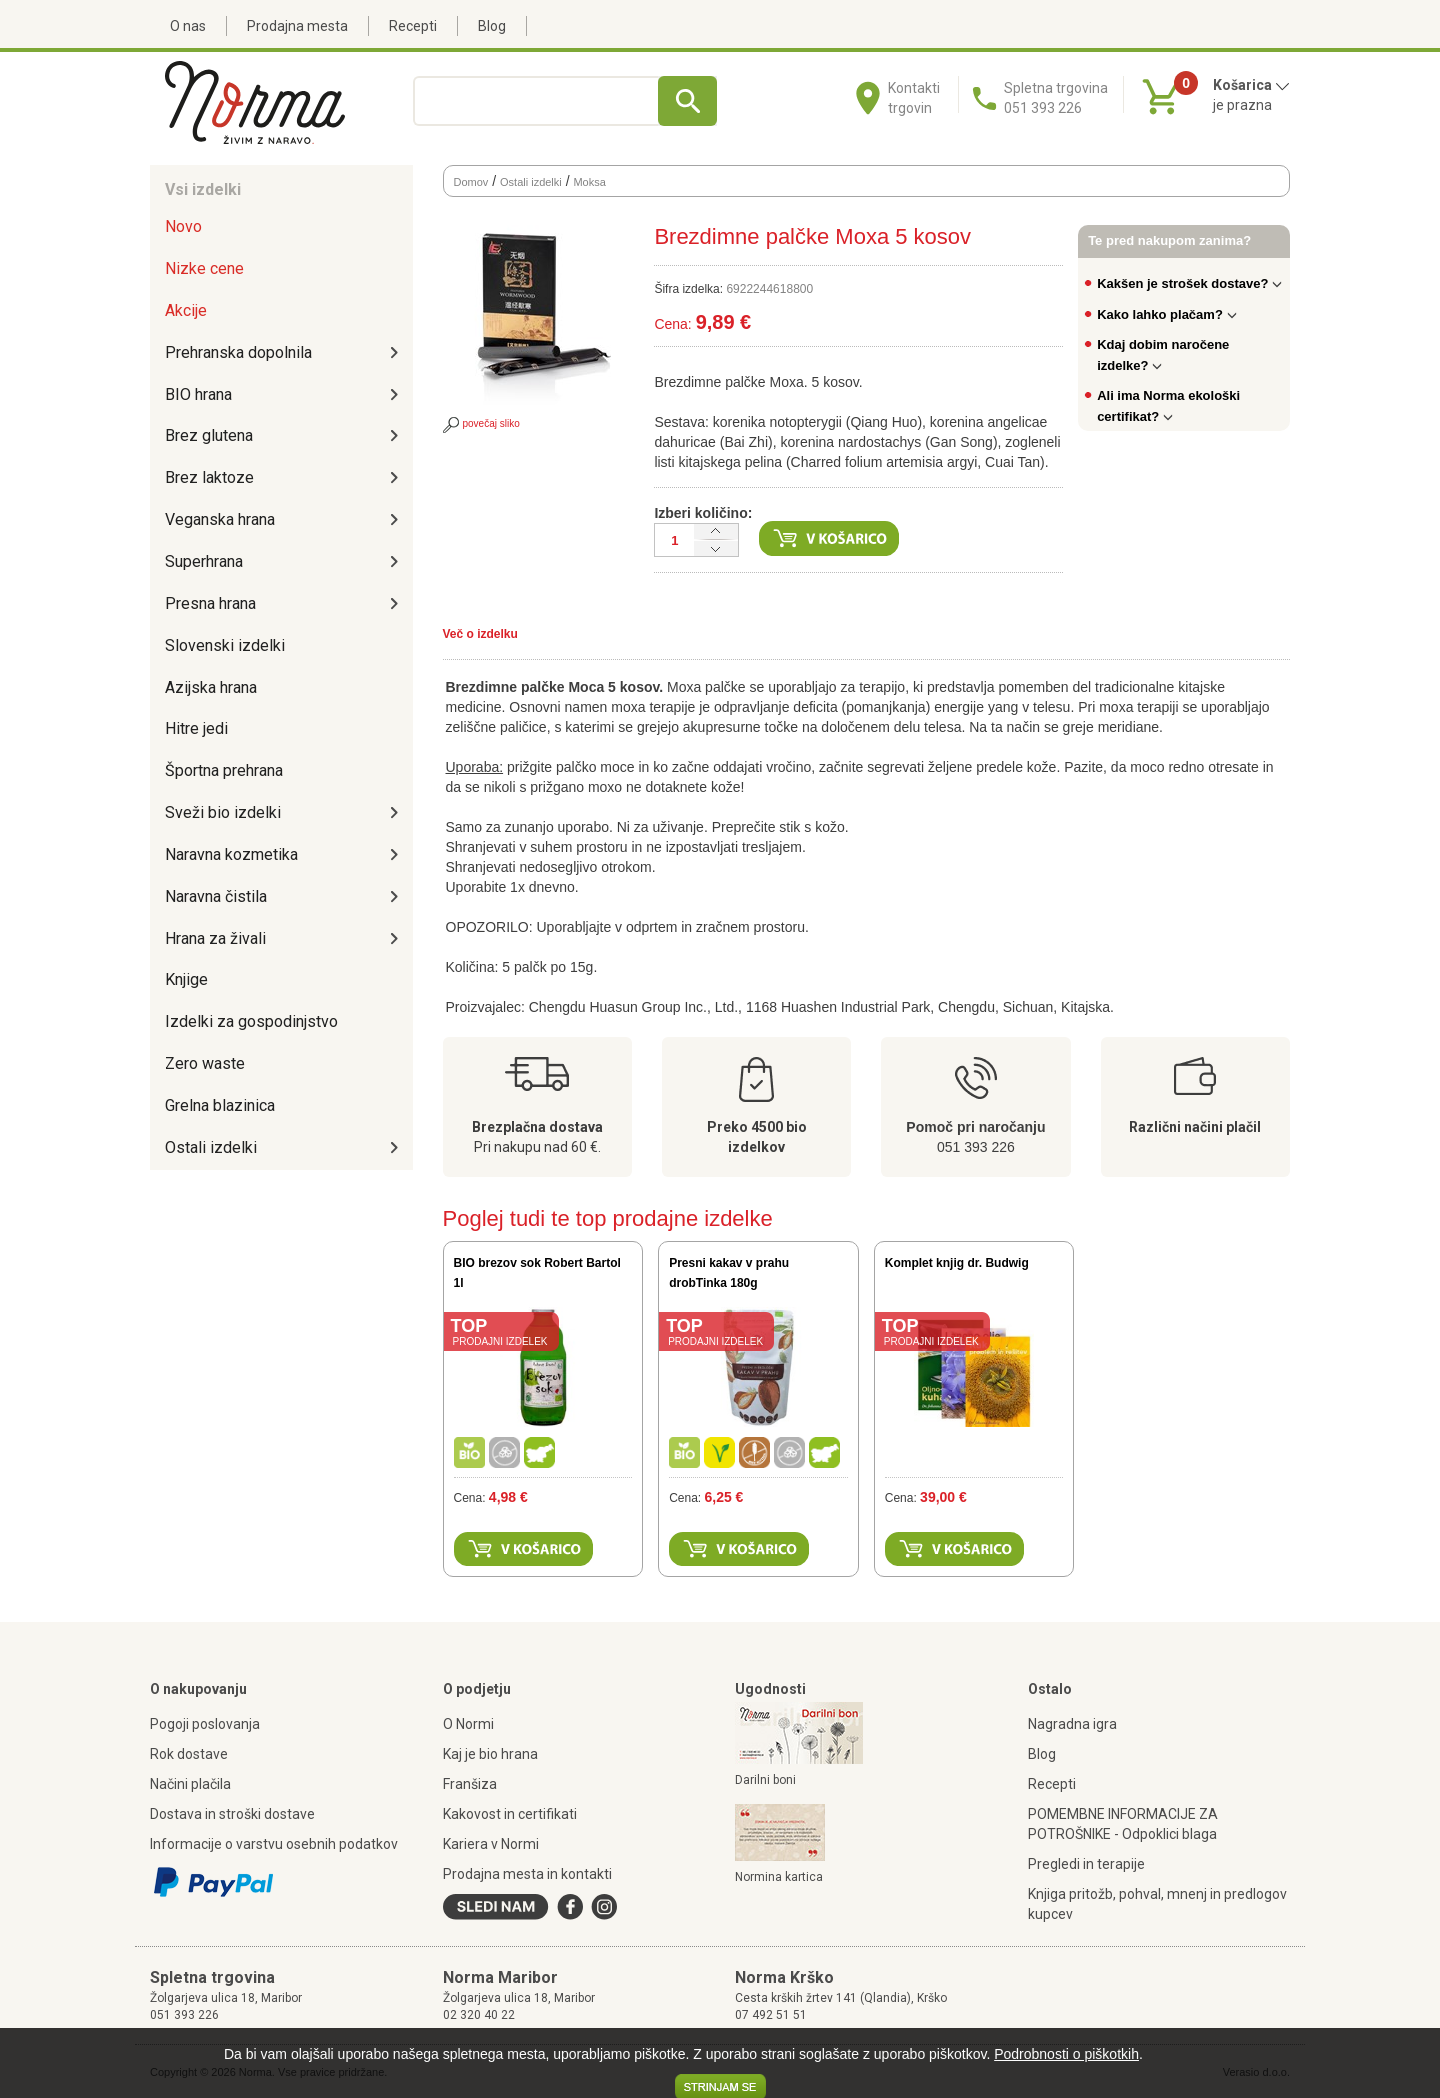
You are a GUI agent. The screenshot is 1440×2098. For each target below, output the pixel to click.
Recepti (413, 26)
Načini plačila (190, 1784)
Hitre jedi (196, 728)
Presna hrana (210, 603)
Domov (471, 182)
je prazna (1242, 105)
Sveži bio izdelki (223, 812)
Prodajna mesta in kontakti (527, 1874)
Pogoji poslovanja (205, 1724)
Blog (492, 26)
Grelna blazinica (220, 1105)
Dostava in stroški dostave (232, 1814)
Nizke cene (204, 268)
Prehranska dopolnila (238, 352)
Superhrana (204, 561)
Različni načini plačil (1195, 1127)
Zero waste (205, 1063)
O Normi (468, 1724)
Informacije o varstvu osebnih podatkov (274, 1844)
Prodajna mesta (297, 26)
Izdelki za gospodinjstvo (251, 1021)
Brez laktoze (209, 477)
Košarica (1251, 85)
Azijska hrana (211, 687)
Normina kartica (779, 1877)
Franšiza (470, 1784)
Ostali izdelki (211, 1147)
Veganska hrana (220, 519)
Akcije (186, 310)
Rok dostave (189, 1754)
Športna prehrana (224, 770)
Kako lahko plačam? (1167, 314)
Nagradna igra (1072, 1724)
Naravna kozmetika (231, 854)
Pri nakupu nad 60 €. (537, 1147)
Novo (183, 226)
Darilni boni (765, 1780)
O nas (188, 26)
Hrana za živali (215, 938)
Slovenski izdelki (225, 645)
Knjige (186, 979)
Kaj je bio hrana (490, 1754)
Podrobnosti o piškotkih (1066, 2054)
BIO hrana (198, 394)
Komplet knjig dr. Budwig (957, 1263)
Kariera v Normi (491, 1844)
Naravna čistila (216, 896)
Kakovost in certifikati (510, 1814)
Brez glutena (209, 435)
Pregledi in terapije (1086, 1864)
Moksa (589, 182)
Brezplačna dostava (537, 1127)
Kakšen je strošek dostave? (1189, 283)
